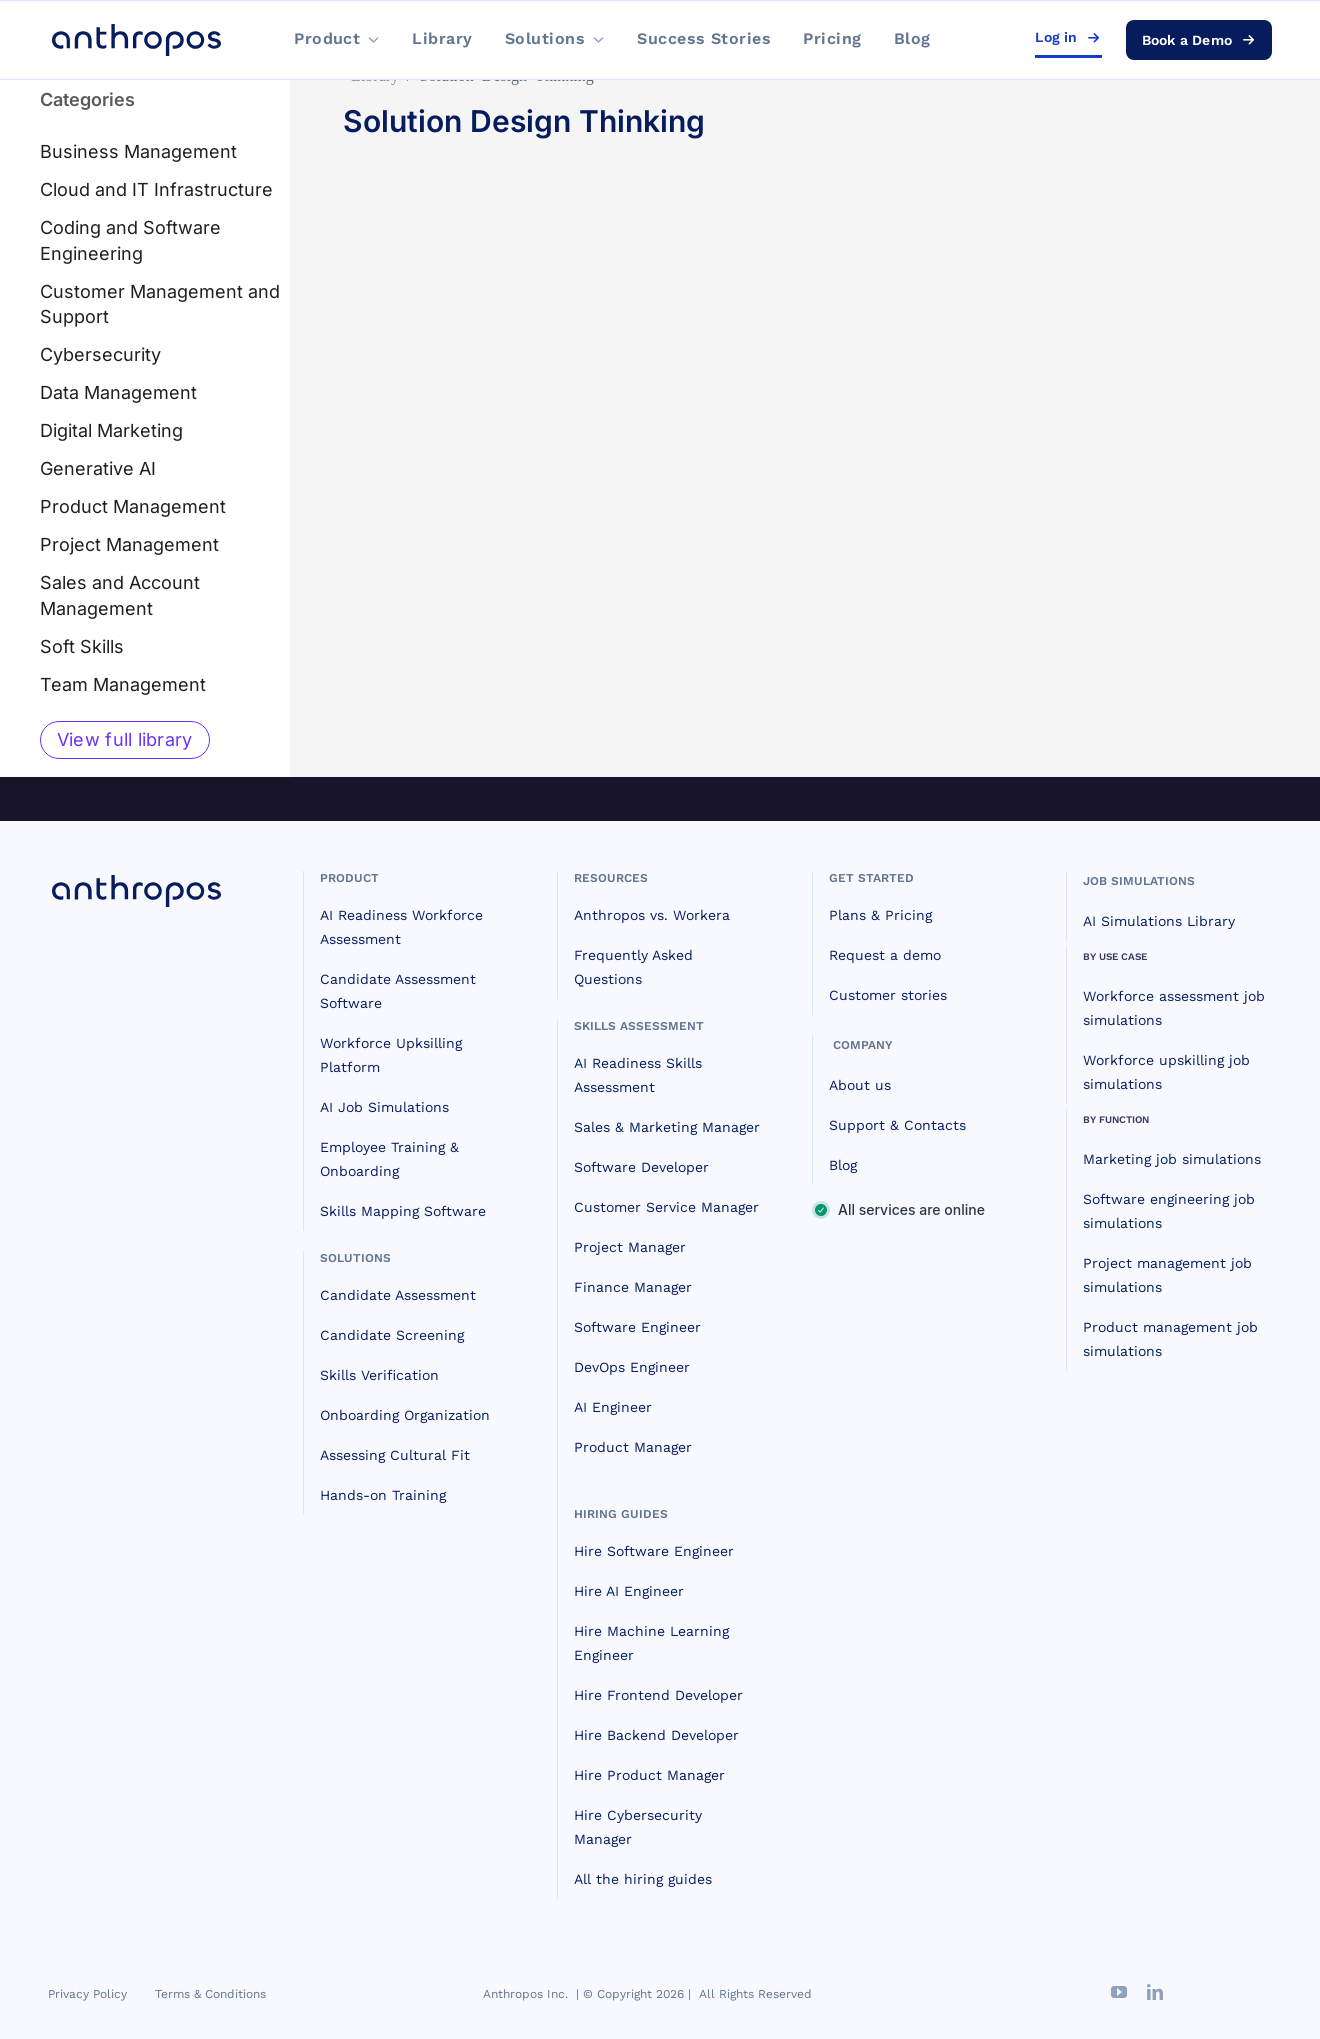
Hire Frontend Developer (658, 1695)
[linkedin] (1155, 1992)
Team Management (123, 684)
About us (860, 1085)
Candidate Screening (392, 1335)
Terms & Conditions (210, 1994)
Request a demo (885, 955)
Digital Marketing (111, 430)
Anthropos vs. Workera (652, 915)
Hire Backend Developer (656, 1735)
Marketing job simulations (1172, 1159)
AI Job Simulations (384, 1107)
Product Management (133, 506)
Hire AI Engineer (629, 1591)
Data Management (118, 392)
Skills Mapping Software (403, 1211)
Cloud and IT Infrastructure (156, 189)
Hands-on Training (383, 1495)
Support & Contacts (897, 1125)
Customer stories (888, 995)
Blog (843, 1165)
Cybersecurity (100, 354)
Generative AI (98, 468)
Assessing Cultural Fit (395, 1455)
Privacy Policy (87, 1994)
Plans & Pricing (880, 915)
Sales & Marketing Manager (667, 1127)
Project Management (129, 544)
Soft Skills (82, 646)
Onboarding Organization (405, 1415)
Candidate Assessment (398, 1295)
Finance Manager (633, 1287)
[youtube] (1119, 1992)
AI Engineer (613, 1407)
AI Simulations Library (1159, 921)
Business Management (138, 151)
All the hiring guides (643, 1879)
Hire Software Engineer (654, 1551)
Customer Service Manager (666, 1207)
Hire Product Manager (649, 1775)
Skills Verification (379, 1375)
